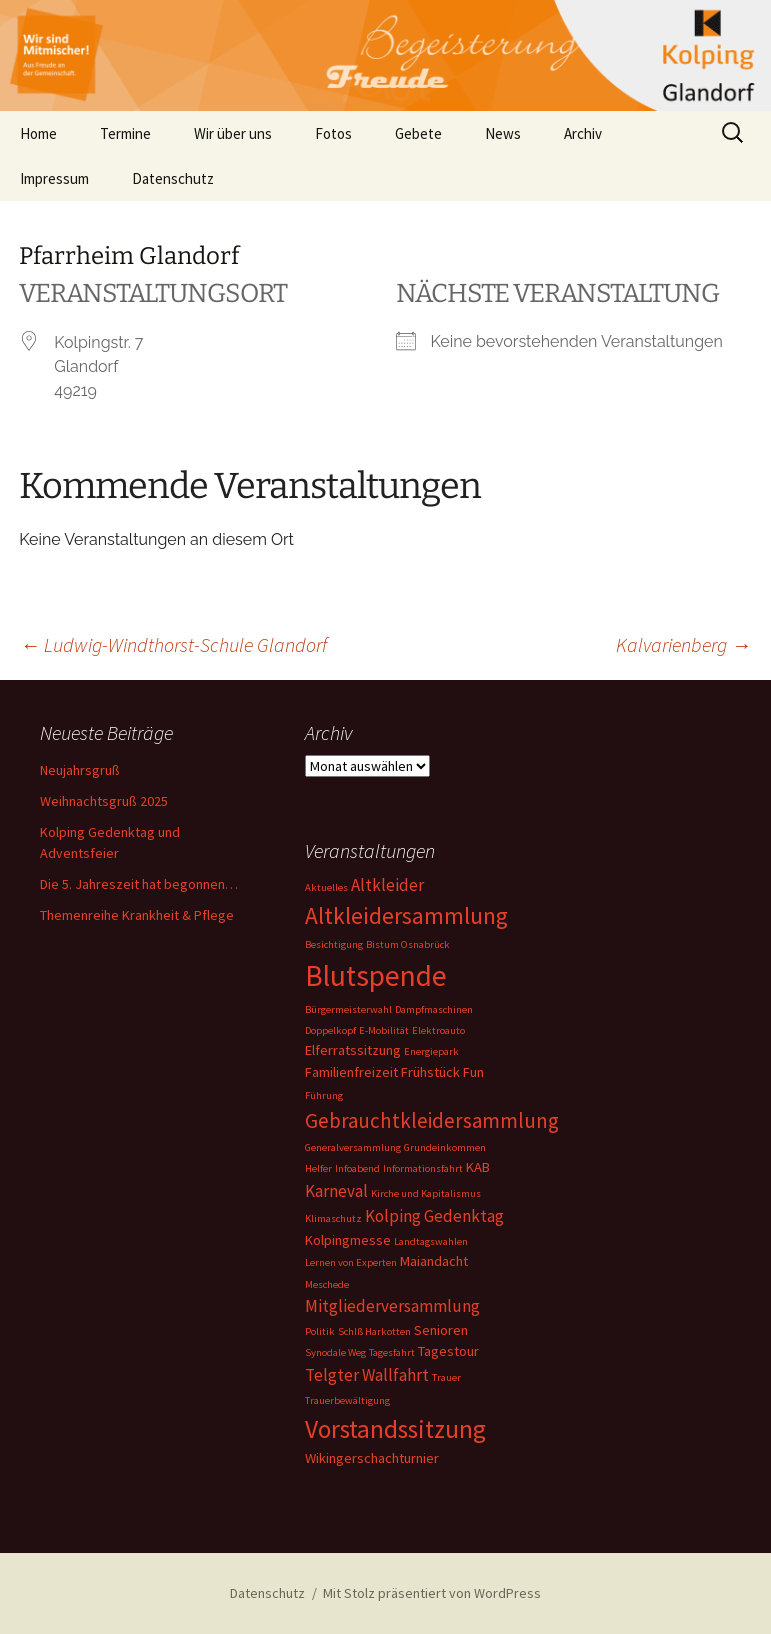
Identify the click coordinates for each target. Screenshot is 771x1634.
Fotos (333, 133)
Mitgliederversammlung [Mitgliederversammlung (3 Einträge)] (392, 1306)
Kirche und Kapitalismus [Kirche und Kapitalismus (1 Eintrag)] (426, 1193)
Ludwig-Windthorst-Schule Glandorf (173, 644)
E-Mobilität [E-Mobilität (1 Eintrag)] (384, 1030)
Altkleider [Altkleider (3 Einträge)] (387, 885)
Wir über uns (233, 133)
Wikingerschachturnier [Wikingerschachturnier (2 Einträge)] (372, 1458)
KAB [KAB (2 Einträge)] (478, 1167)
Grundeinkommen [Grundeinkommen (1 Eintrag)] (445, 1147)
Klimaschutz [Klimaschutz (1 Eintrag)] (333, 1218)
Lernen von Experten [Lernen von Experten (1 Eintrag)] (351, 1262)
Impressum (54, 178)
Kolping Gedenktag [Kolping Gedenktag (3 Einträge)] (434, 1216)
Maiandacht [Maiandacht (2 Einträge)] (434, 1261)
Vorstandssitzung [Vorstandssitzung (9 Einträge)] (395, 1429)
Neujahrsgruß (80, 770)
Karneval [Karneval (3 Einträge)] (336, 1191)
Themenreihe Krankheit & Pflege (137, 915)
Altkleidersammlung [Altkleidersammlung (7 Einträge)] (406, 915)
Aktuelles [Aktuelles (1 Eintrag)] (326, 887)
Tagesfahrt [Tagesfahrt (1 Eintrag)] (392, 1352)
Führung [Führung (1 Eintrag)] (324, 1095)
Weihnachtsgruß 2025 (104, 801)
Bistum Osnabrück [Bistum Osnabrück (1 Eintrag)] (408, 944)
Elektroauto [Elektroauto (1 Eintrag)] (438, 1030)
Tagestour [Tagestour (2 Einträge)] (448, 1351)
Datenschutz (173, 178)
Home (38, 133)
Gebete (418, 133)
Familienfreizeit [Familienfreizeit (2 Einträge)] (351, 1072)
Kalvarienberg (683, 644)
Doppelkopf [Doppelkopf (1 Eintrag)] (330, 1030)
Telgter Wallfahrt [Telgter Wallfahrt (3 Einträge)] (367, 1375)
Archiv (583, 133)
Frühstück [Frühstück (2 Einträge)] (430, 1072)
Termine (125, 133)
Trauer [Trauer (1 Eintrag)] (446, 1377)
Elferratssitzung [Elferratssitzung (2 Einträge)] (353, 1050)
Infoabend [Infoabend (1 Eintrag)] (357, 1168)
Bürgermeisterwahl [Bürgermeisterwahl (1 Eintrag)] (348, 1009)
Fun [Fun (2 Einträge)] (473, 1072)
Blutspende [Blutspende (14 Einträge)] (376, 975)
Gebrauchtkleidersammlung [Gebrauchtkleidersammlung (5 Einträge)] (432, 1120)
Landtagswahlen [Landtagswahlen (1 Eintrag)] (431, 1241)
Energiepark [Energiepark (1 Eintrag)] (431, 1051)
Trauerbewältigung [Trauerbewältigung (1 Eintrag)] (347, 1400)
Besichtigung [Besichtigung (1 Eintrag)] (334, 944)
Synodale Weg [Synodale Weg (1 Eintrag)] (335, 1352)
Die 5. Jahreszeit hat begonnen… (139, 884)
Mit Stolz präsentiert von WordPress (432, 1593)
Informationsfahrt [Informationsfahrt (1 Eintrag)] (423, 1168)
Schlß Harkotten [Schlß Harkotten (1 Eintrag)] (374, 1331)
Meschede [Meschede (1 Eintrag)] (327, 1284)
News (503, 133)
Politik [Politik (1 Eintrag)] (320, 1331)
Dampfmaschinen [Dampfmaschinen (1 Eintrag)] (434, 1009)
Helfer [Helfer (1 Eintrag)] (318, 1168)
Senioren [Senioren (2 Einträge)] (441, 1330)
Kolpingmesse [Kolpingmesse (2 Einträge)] (348, 1240)
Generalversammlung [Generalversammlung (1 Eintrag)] (353, 1147)
